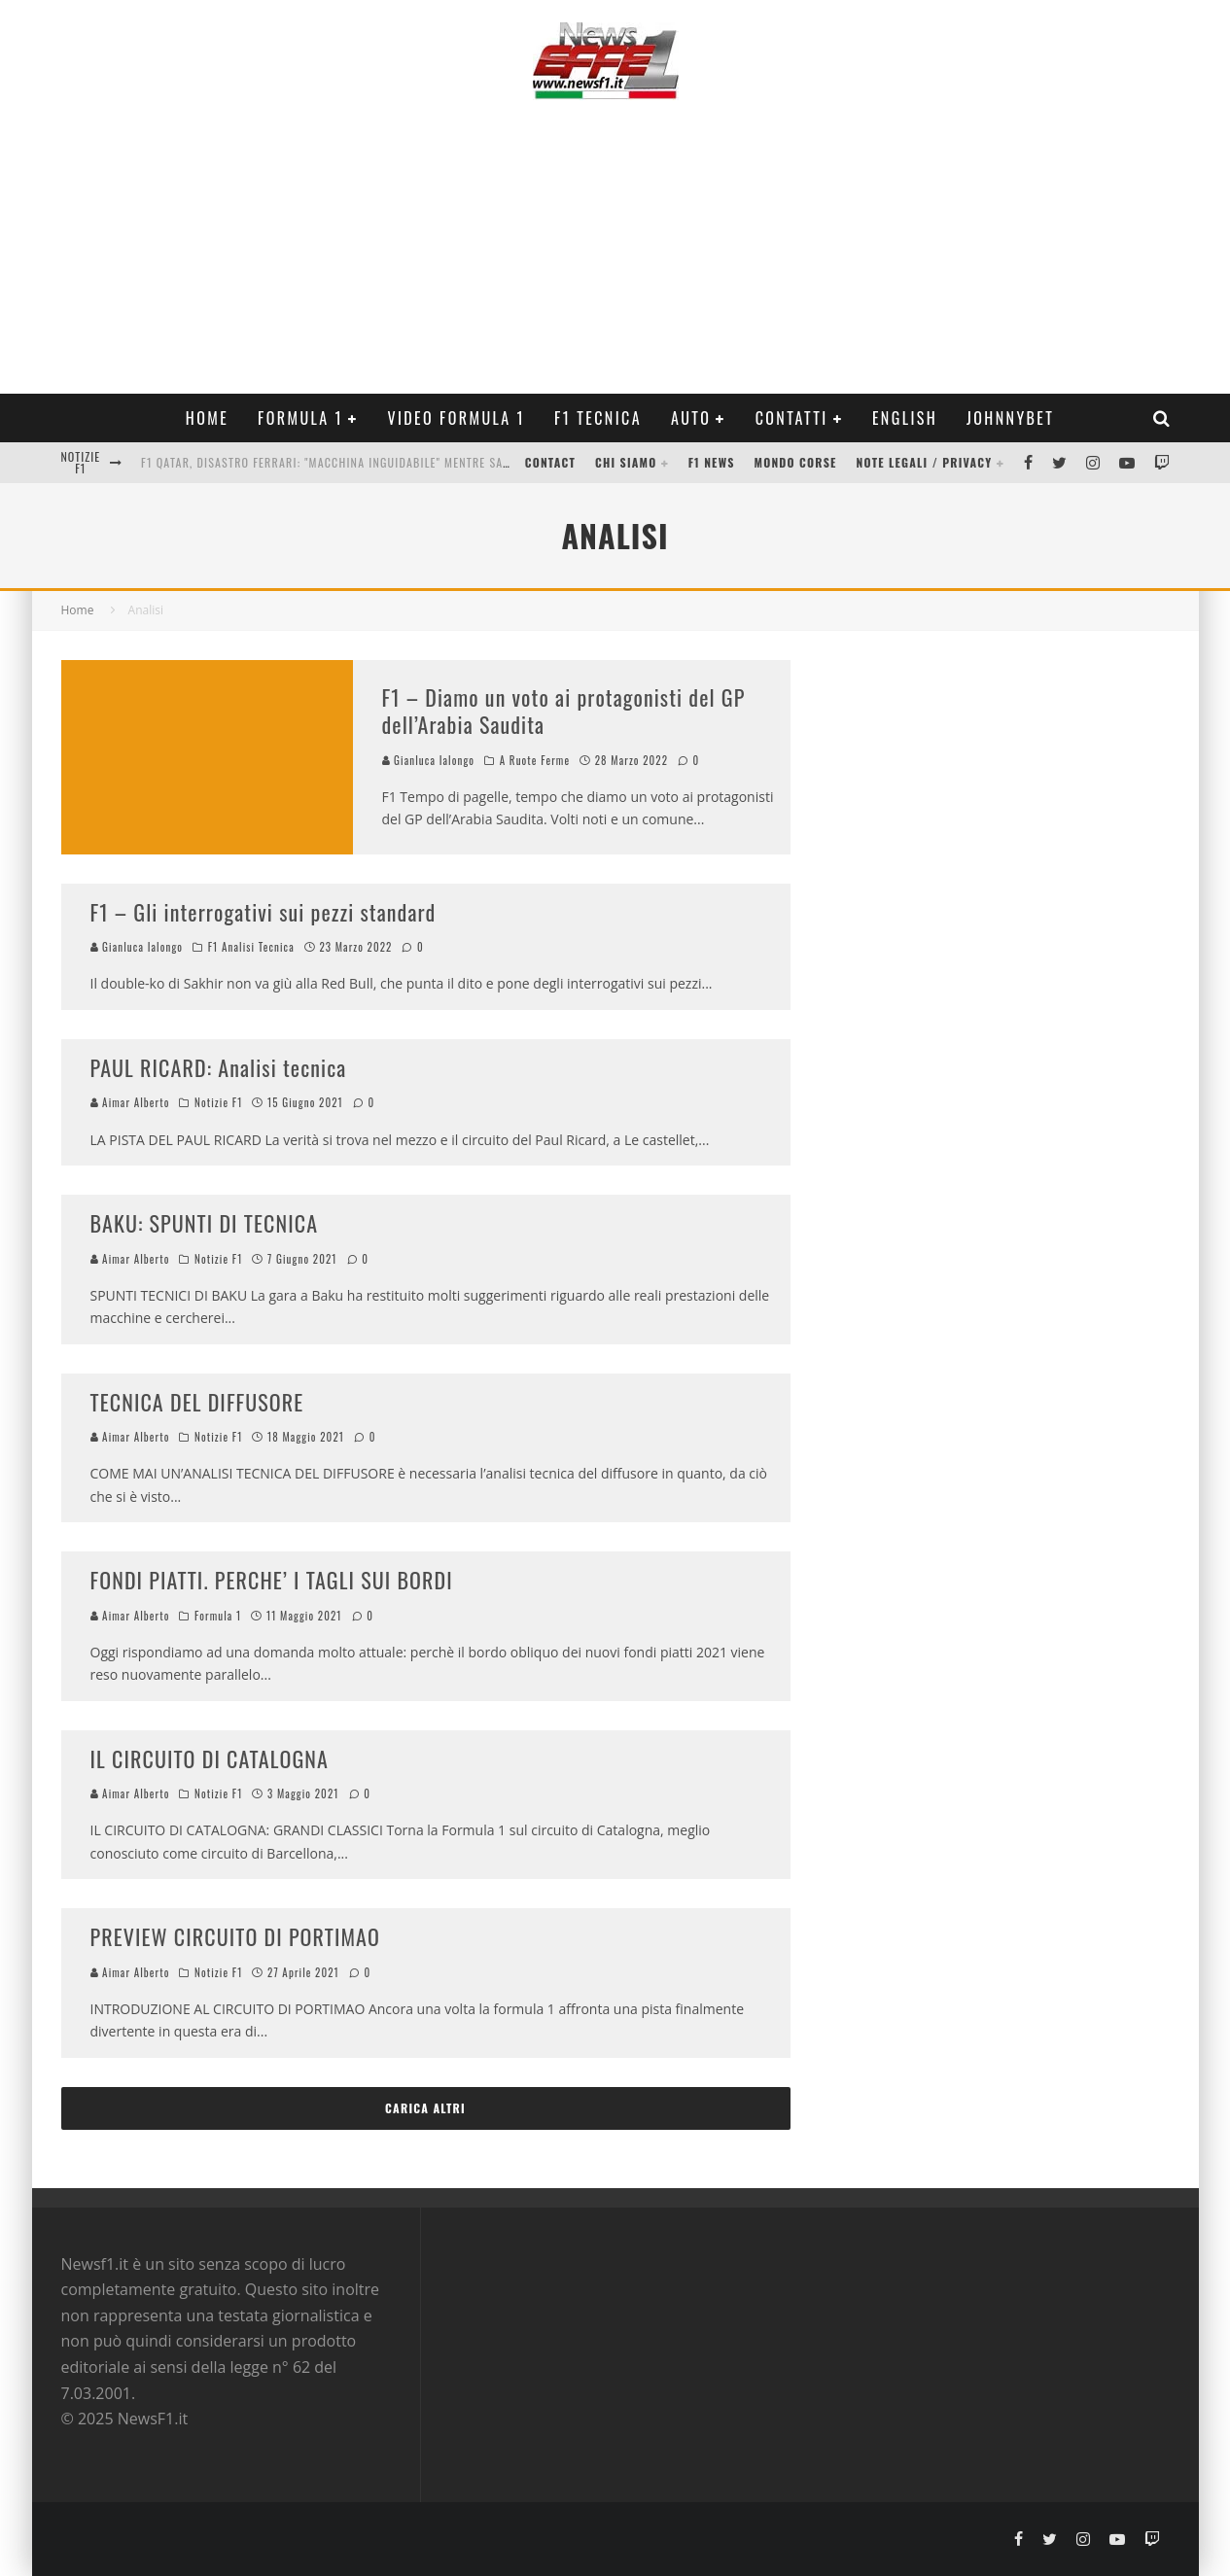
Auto (691, 418)
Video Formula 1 (456, 418)
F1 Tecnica (598, 418)
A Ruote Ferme (535, 760)
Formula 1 (300, 418)
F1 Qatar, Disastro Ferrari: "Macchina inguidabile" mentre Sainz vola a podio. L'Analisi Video (416, 462)
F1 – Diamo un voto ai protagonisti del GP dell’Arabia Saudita (564, 711)
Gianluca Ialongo (428, 760)
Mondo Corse (796, 462)
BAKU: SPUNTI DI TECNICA (204, 1222)
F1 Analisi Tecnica (251, 947)
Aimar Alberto (130, 1102)
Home (207, 418)
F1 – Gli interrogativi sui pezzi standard (263, 911)
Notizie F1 (218, 1102)
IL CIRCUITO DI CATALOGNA (209, 1758)
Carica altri (425, 2108)
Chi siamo (625, 462)
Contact (550, 462)
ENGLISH (904, 418)
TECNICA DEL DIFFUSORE (197, 1401)
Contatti (792, 418)
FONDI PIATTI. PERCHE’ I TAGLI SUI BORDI (271, 1579)
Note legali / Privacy (925, 462)
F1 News (711, 462)
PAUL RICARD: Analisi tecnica (218, 1067)
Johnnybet (1010, 418)
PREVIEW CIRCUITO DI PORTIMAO (235, 1936)
